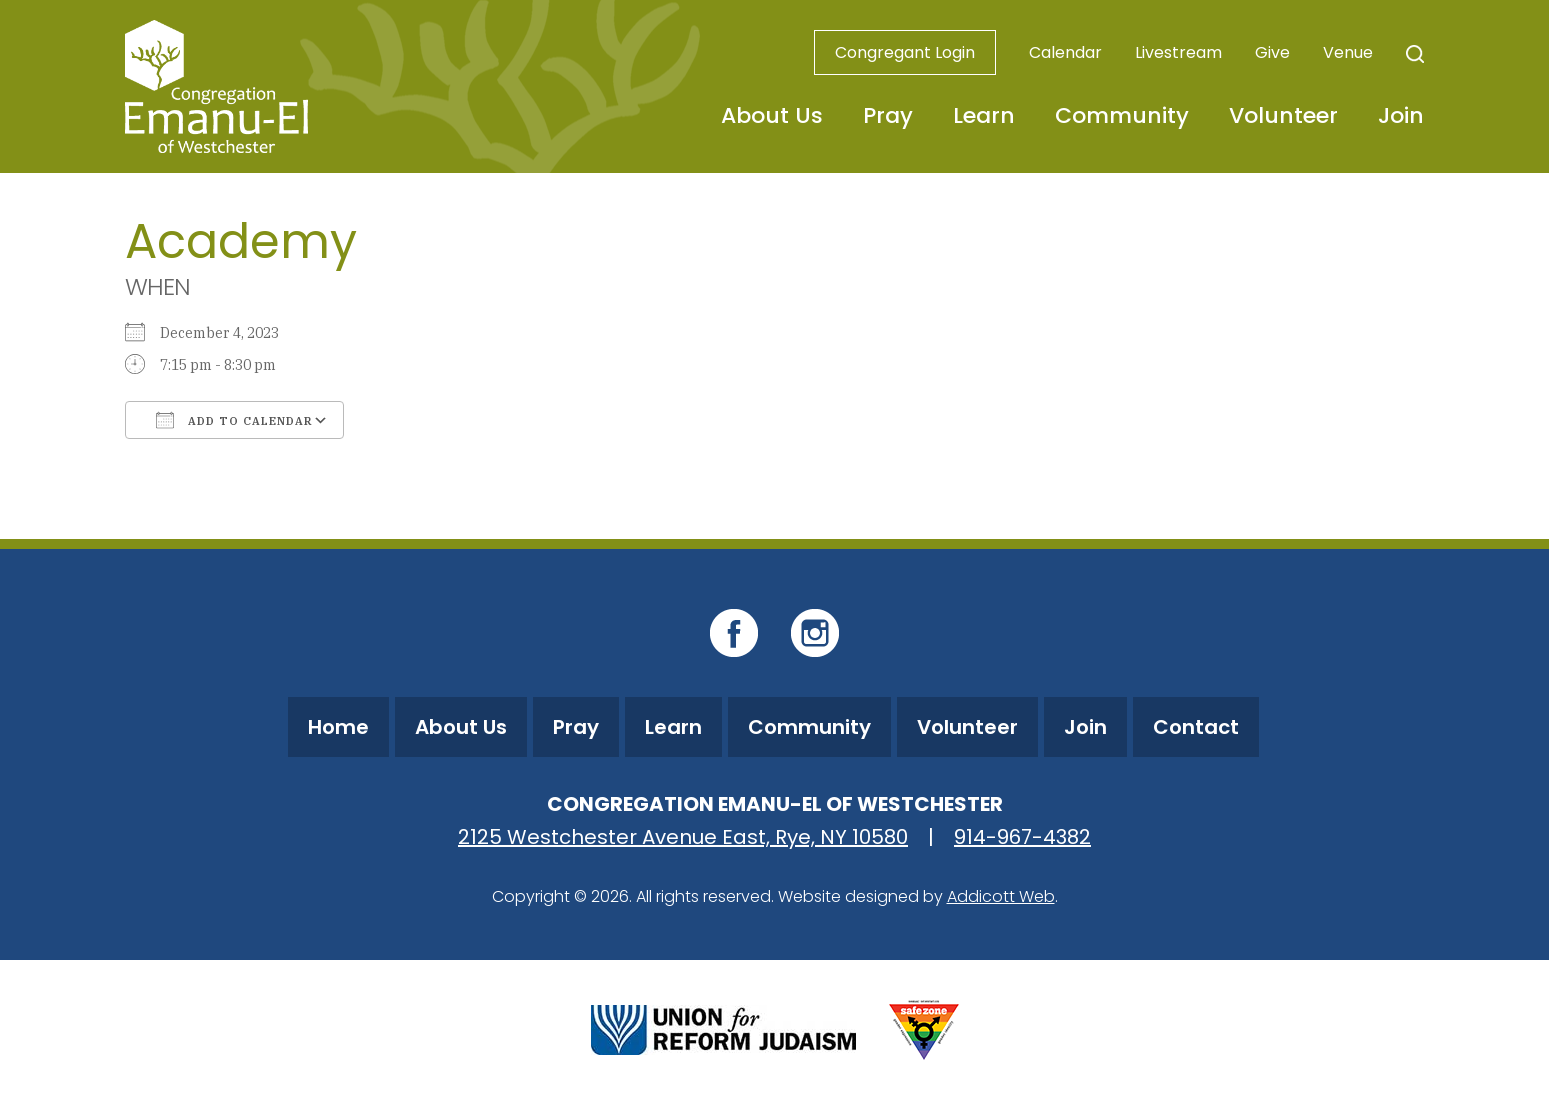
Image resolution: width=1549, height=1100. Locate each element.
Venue (1348, 52)
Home (338, 727)
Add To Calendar (234, 420)
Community (1122, 115)
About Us (772, 115)
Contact (1196, 727)
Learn (984, 115)
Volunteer (1283, 115)
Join (1401, 115)
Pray (888, 115)
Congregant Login (905, 52)
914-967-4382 (1022, 837)
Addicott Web (1001, 896)
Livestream (1178, 52)
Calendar (1065, 52)
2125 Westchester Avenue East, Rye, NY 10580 (683, 837)
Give (1272, 52)
